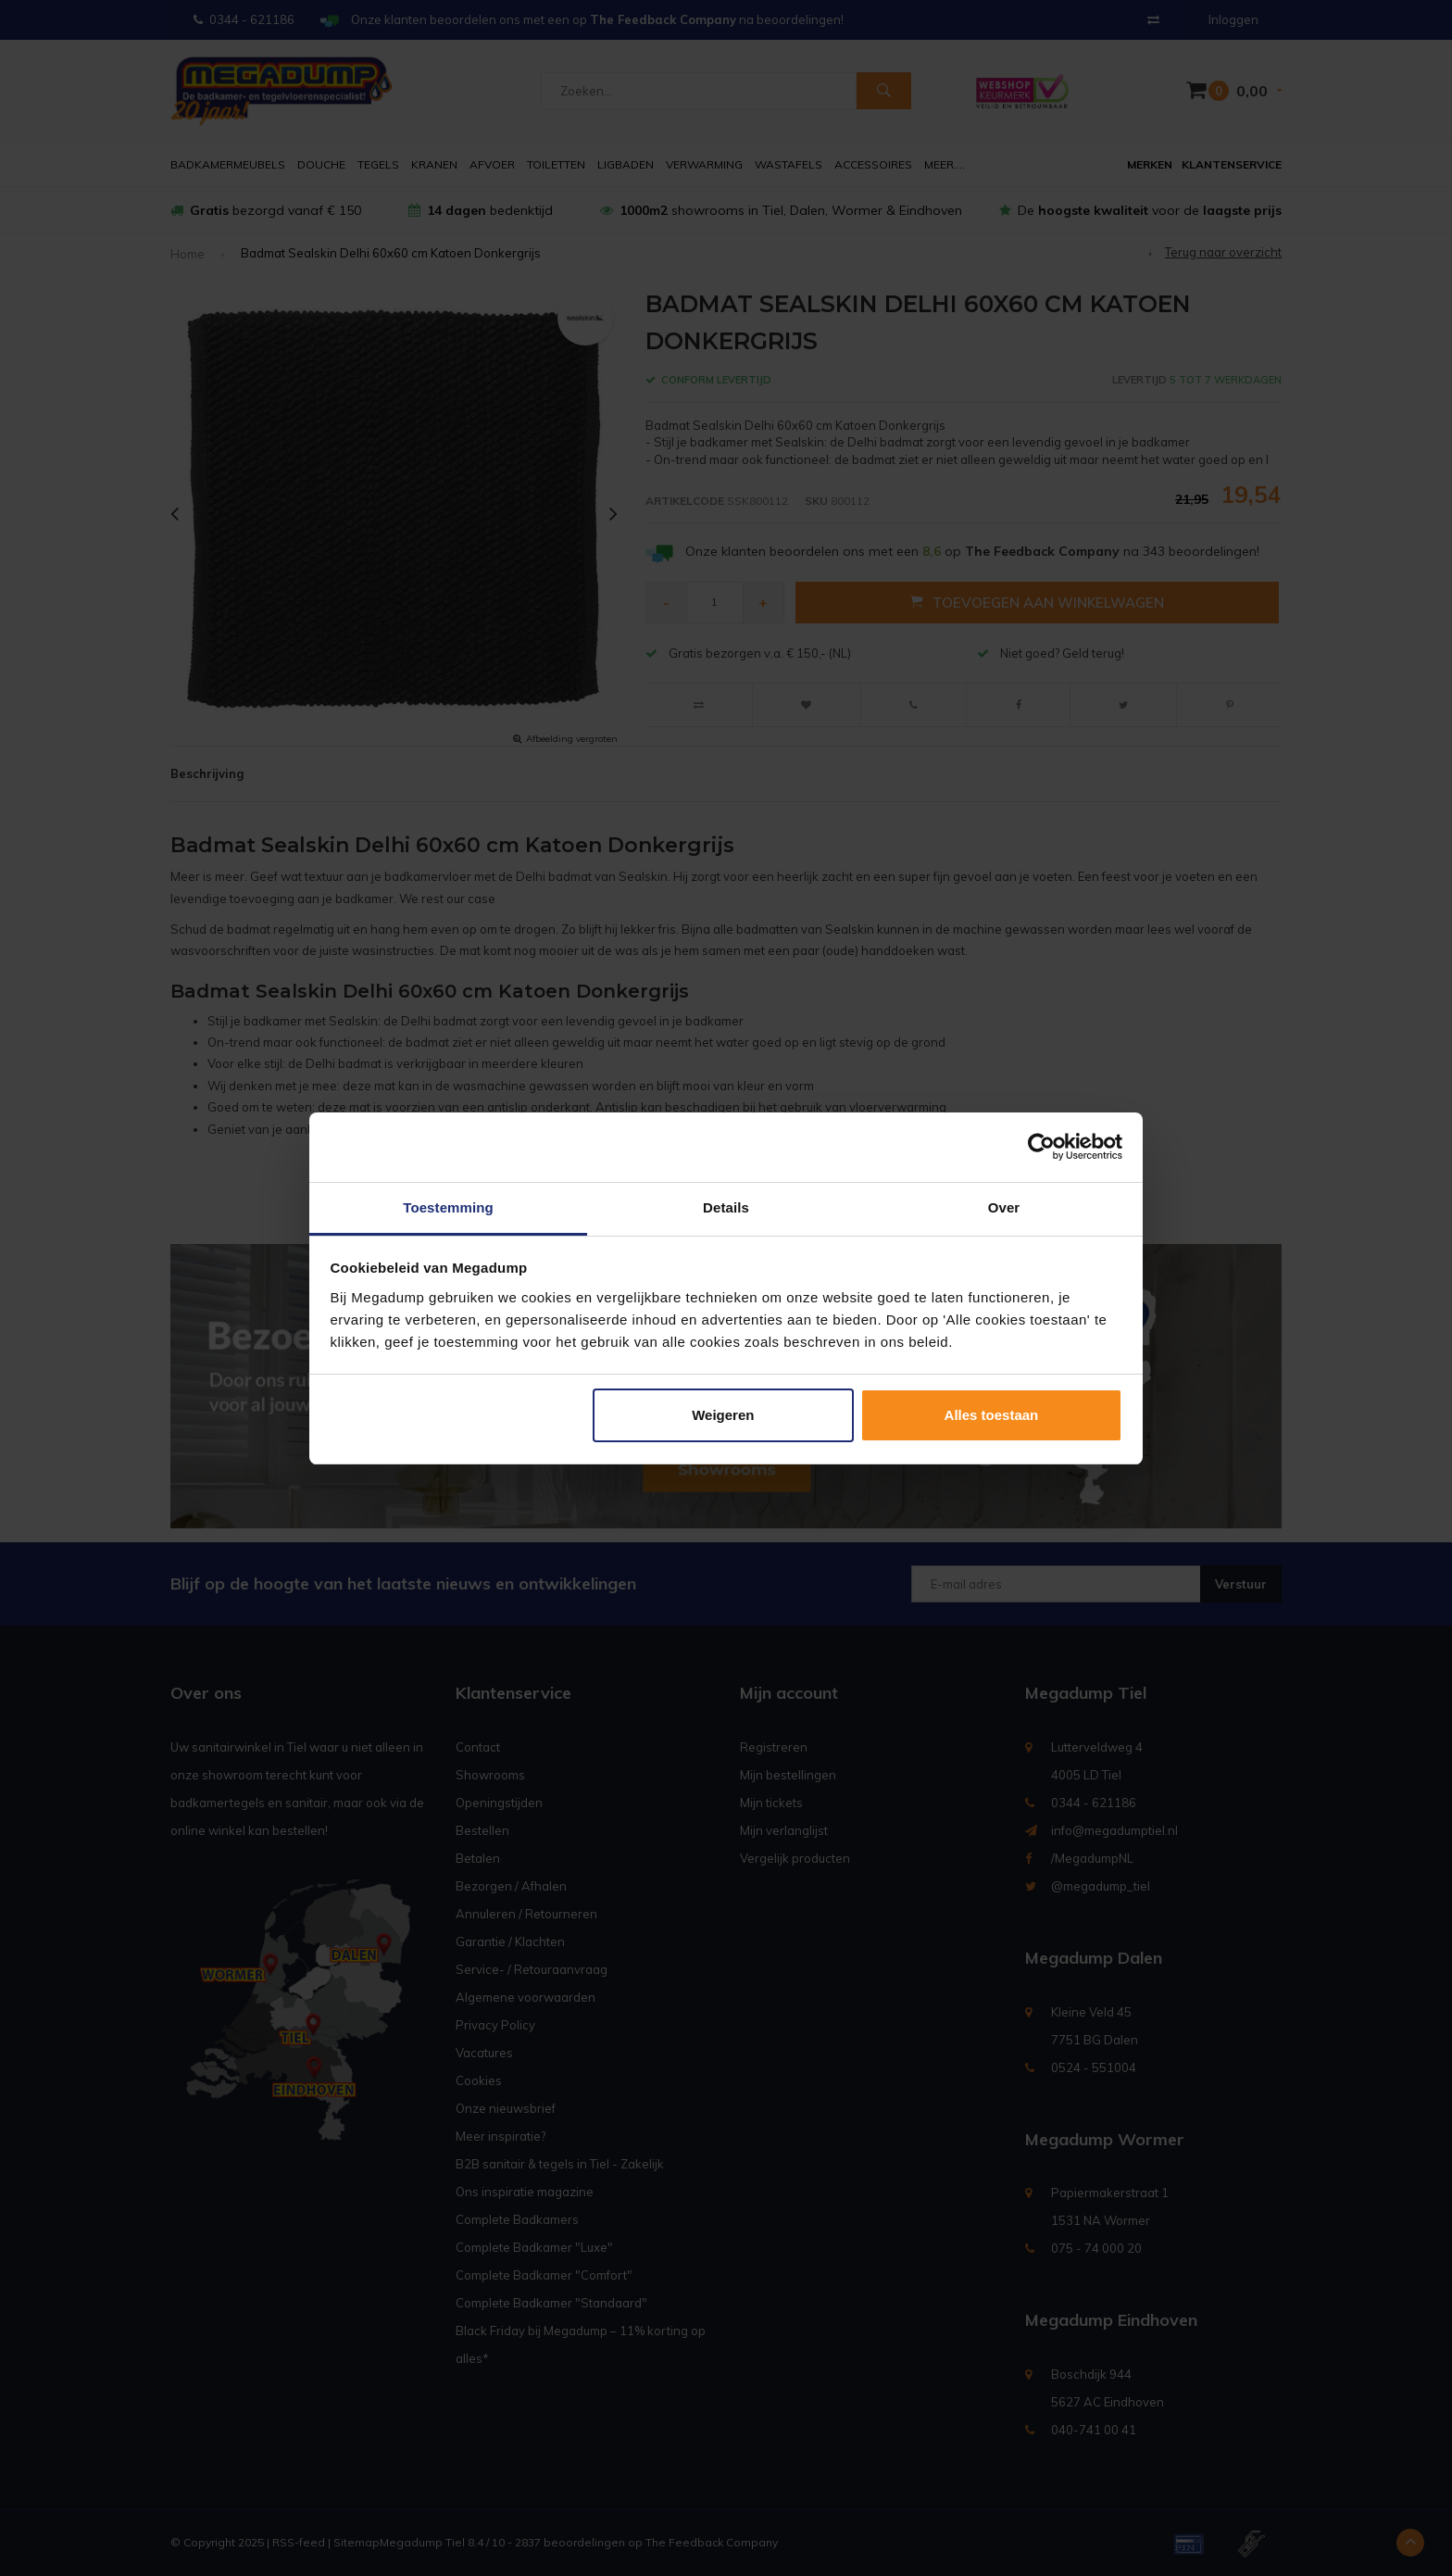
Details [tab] (726, 1207)
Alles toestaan (992, 1415)
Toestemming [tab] (448, 1207)
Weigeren (723, 1415)
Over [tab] (1004, 1207)
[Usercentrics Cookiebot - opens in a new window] (1041, 1147)
